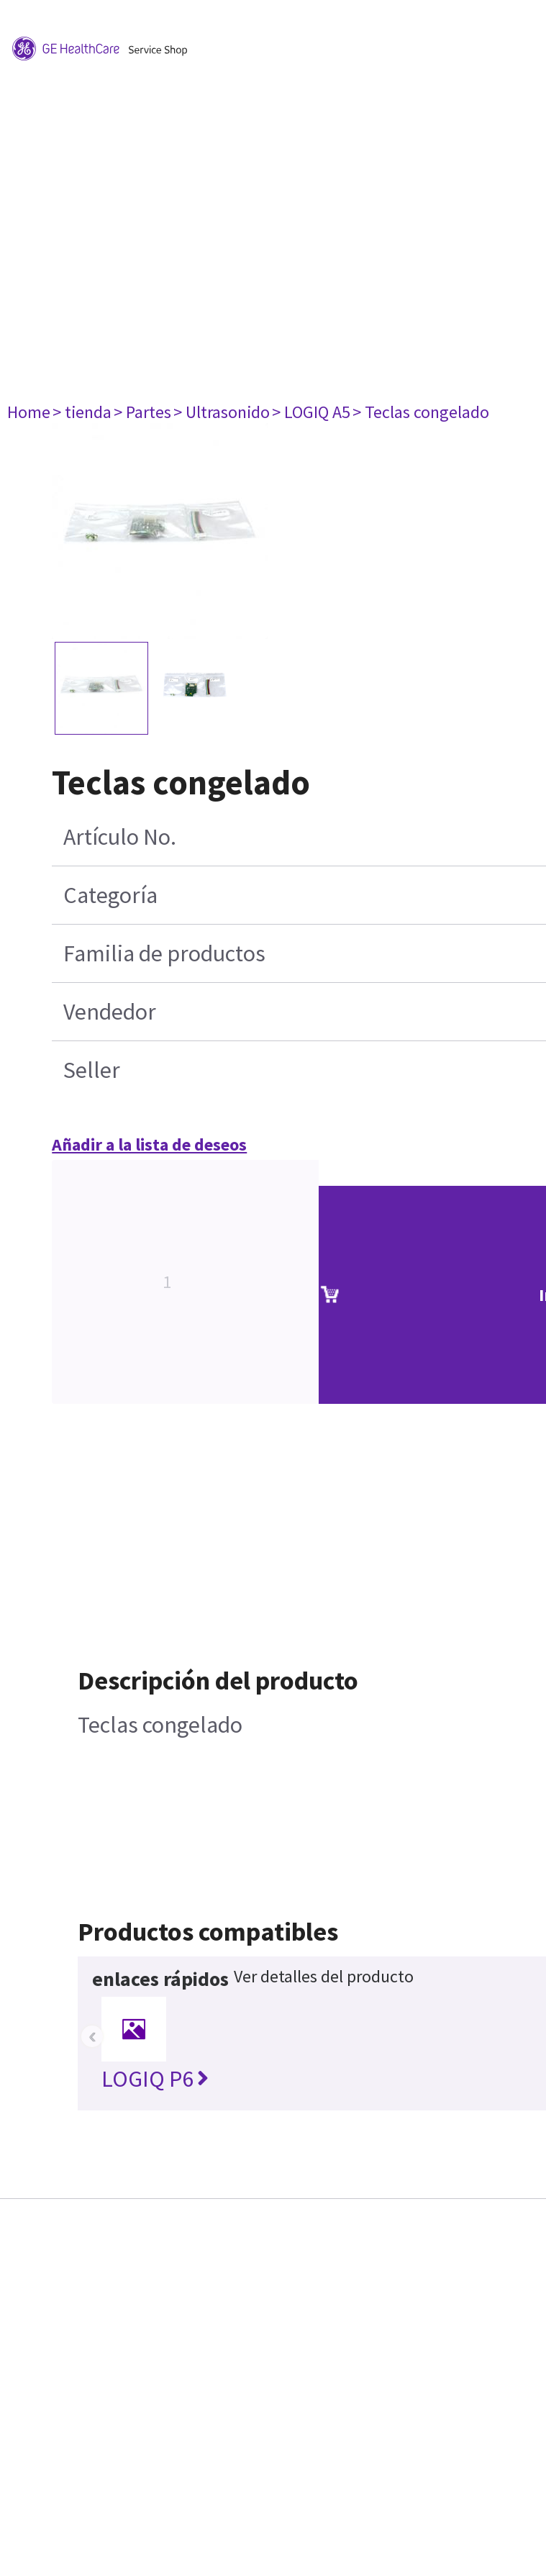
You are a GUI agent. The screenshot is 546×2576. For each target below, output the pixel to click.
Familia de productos (164, 953)
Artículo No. (119, 836)
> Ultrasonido (221, 412)
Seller (91, 1070)
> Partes (142, 412)
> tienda (82, 412)
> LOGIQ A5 (311, 412)
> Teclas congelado (420, 412)
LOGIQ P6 (155, 2078)
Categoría (110, 895)
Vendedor (109, 1011)
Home (28, 412)
